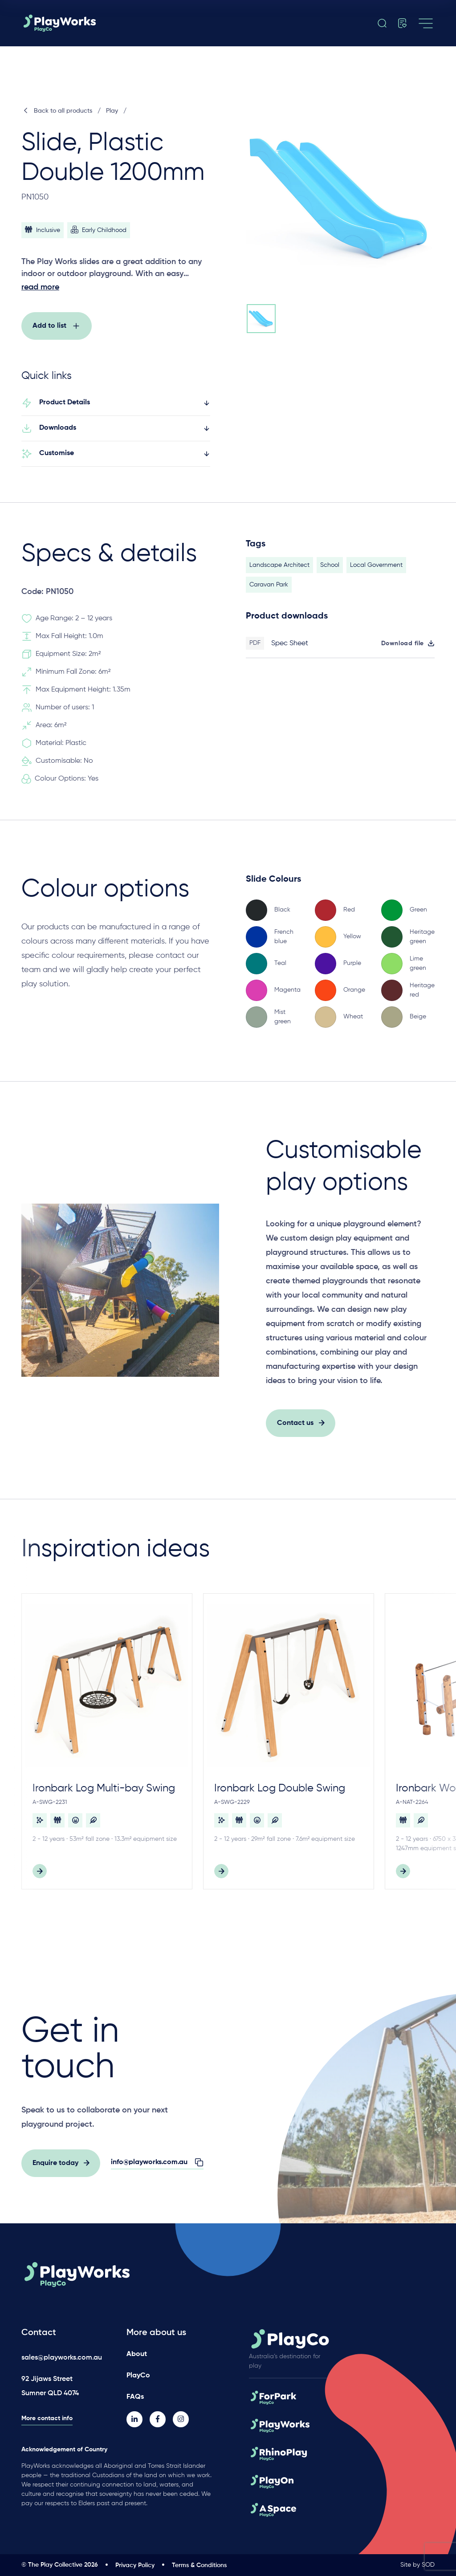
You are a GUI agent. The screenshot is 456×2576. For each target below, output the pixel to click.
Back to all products (56, 111)
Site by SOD (417, 2565)
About (136, 2354)
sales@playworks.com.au (61, 2357)
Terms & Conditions (199, 2565)
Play (112, 111)
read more (40, 287)
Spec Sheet (289, 651)
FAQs (135, 2397)
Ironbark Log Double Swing (279, 1796)
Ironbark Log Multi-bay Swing (104, 1796)
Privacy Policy (135, 2565)
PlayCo (138, 2375)
